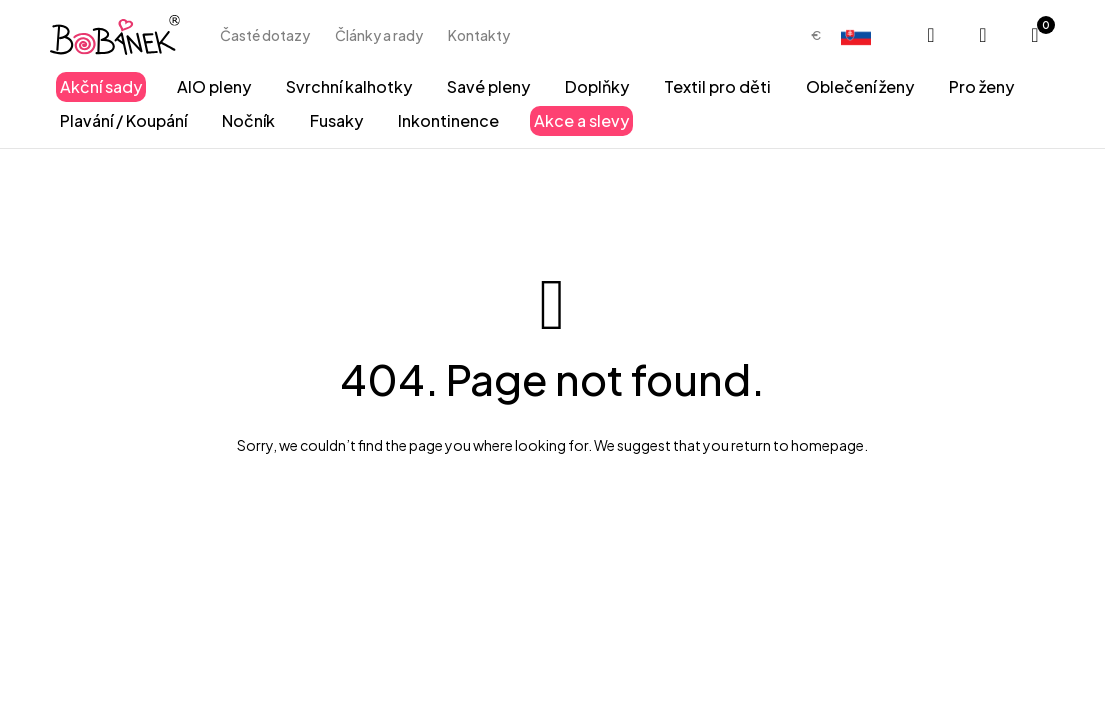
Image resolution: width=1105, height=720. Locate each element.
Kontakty (479, 35)
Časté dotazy (265, 35)
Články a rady (379, 35)
